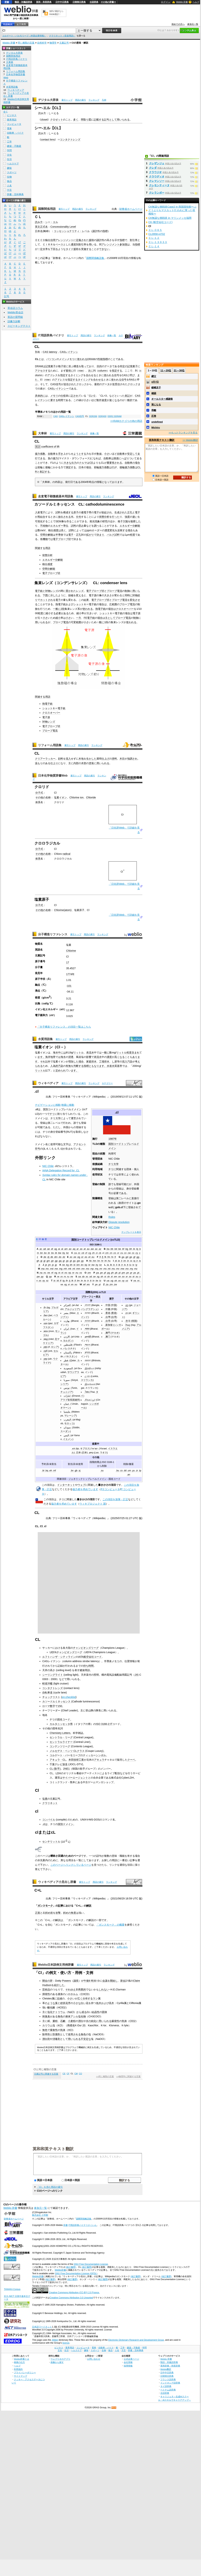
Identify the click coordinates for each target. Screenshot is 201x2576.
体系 (37, 802)
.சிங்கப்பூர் (89, 1400)
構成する (68, 512)
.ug (111, 1280)
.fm (108, 1257)
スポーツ (11, 172)
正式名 (44, 226)
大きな (67, 462)
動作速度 (101, 400)
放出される (64, 516)
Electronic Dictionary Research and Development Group (136, 2340)
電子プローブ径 (62, 539)
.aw (92, 1249)
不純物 (44, 525)
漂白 (80, 2021)
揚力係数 (40, 453)
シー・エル (51, 222)
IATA (81, 1656)
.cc (78, 1253)
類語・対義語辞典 (23, 2)
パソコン (51, 359)
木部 (83, 763)
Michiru (155, 427)
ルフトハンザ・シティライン (59, 1656)
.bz (67, 1253)
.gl (44, 1261)
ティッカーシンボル (94, 1755)
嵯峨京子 (156, 387)
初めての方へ (178, 24)
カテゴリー (107, 1083)
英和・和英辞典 (43, 2)
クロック (81, 384)
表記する (45, 471)
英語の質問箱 (15, 316)
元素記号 (64, 42)
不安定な (86, 2038)
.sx (39, 1280)
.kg (67, 1265)
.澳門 (107, 1333)
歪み (81, 525)
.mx (127, 1268)
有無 (68, 1065)
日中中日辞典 (62, 2)
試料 (58, 512)
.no (65, 1273)
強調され (132, 758)
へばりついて (129, 458)
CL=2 (92, 395)
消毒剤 (56, 2038)
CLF (114, 467)
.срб (45, 1351)
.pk (116, 1273)
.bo (45, 1253)
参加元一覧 (192, 24)
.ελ (126, 1313)
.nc (44, 1273)
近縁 (59, 1998)
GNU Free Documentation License (91, 2264)
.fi (100, 1257)
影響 (88, 1056)
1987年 (112, 1138)
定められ (60, 1070)
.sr (126, 1276)
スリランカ (87, 1380)
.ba (107, 1249)
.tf (60, 1280)
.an (128, 1474)
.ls (124, 1265)
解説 (88, 1905)
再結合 (41, 516)
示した (54, 595)
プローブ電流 (114, 590)
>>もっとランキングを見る (183, 432)
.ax (96, 1249)
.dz (63, 1257)
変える (80, 595)
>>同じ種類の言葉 (105, 2076)
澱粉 (55, 2021)
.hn (98, 1261)
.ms (105, 1268)
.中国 (107, 1305)
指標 (105, 231)
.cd (82, 1253)
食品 (9, 181)
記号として (110, 119)
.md (51, 1268)
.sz (46, 1280)
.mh (65, 1268)
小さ (86, 400)
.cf (86, 1253)
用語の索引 (80, 100)
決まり (100, 534)
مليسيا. (67, 1412)
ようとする (79, 453)
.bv (72, 1470)
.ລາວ (90, 1452)
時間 (60, 400)
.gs (67, 1261)
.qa (50, 1276)
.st (133, 1276)
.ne (48, 1273)
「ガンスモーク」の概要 (110, 1924)
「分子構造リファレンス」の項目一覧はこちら (64, 1026)
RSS (114, 2408)
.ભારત (87, 1344)
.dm (55, 1257)
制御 (127, 590)
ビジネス (11, 115)
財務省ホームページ (130, 208)
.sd (90, 1276)
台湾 (113, 1317)
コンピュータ (14, 124)
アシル (74, 2016)
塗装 (91, 763)
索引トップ (67, 100)
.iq (134, 1261)
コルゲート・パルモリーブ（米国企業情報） (24, 35)
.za (106, 1284)
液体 (60, 1994)
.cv (125, 1253)
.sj (79, 1470)
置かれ (69, 590)
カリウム (47, 2025)
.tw (96, 1280)
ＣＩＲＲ (48, 244)
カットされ (46, 599)
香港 (113, 1313)
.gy (82, 1261)
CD (91, 462)
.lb (110, 1265)
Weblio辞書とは (21, 2359)
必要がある (62, 613)
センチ (46, 1841)
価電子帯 (86, 512)
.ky (96, 1265)
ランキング (93, 100)
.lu (130, 1265)
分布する (88, 1998)
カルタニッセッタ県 (61, 1724)
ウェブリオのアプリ (60, 2359)
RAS (132, 379)
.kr (89, 1265)
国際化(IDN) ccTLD (95, 1292)
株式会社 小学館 (40, 2215)
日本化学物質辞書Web (53, 775)
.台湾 (107, 1321)
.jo (52, 1265)
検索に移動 (67, 1104)
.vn (71, 1284)
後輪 (47, 467)
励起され (107, 512)
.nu (76, 1273)
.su (136, 1276)
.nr (73, 1273)
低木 (98, 2003)
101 (69, 985)
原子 (76, 512)
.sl (111, 1276)
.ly (136, 1265)
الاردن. (67, 1336)
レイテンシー (61, 388)
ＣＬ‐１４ (154, 246)
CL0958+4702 (156, 234)
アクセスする (42, 370)
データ (108, 366)
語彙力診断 (14, 321)
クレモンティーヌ (159, 185)
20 (83, 2025)
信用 (52, 240)
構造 (76, 366)
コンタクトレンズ (70, 139)
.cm (106, 1253)
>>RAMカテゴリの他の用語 (126, 421)
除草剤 (46, 2034)
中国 (113, 1305)
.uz (126, 1280)
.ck (99, 1253)
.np (69, 1273)
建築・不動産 (14, 146)
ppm (89, 530)
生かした (91, 758)
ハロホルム (71, 1994)
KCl (60, 2025)
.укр (45, 1359)
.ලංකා (87, 1376)
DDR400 (102, 416)
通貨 (73, 244)
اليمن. (67, 1435)
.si (105, 1276)
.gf (134, 1257)
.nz (80, 1273)
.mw (122, 1268)
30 (95, 1980)
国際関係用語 (47, 208)
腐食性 (54, 2029)
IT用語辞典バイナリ (51, 335)
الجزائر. (67, 1305)
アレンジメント (64, 240)
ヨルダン (67, 1340)
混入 (68, 758)
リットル (78, 1052)
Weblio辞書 (60, 2270)
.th (66, 1280)
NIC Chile (114, 1227)
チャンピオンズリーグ (86, 1647)
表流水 (90, 1052)
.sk (108, 1276)
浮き (60, 453)
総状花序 (65, 2003)
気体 (124, 2021)
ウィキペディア (48, 1083)
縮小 (78, 613)
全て (5, 112)
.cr (118, 1253)
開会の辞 (47, 1980)
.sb (83, 1276)
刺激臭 (46, 2016)
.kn (81, 1265)
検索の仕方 (19, 2362)
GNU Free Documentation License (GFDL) (76, 2273)
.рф (45, 1347)
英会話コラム (15, 308)
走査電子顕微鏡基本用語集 (55, 496)
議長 (76, 1980)
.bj (137, 1249)
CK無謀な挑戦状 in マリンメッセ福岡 (169, 217)
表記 (127, 395)
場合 (88, 467)
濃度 (107, 530)
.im (124, 1261)
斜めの (67, 1912)
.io (131, 1261)
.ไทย (86, 1392)
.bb (111, 1249)
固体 (104, 2012)
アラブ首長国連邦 (69, 1400)
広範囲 (113, 604)
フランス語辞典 (168, 2379)
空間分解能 (46, 534)
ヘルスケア (13, 163)
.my (131, 1268)
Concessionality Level (63, 226)
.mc (47, 1268)
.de (44, 1257)
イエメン (67, 1439)
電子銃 (39, 590)
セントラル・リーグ (61, 1737)
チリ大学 (113, 1164)
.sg (97, 1276)
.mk (69, 1268)
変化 (112, 530)
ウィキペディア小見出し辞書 (57, 1881)
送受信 (116, 384)
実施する (86, 249)
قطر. (66, 1360)
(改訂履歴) (71, 2267)
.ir (137, 1261)
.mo (87, 1268)
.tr (88, 1280)
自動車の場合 (132, 462)
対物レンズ (51, 590)
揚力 (55, 458)
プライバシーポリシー (25, 2372)
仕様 (63, 395)
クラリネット (50, 1803)
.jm (49, 1265)
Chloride (91, 797)
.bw (59, 1253)
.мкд (45, 1339)
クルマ (83, 462)
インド (84, 1317)
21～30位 (179, 370)
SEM (58, 521)
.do (60, 1257)
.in (128, 1261)
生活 (9, 159)
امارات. (67, 1396)
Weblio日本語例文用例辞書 (56, 1964)
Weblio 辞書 (182, 2)
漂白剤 (46, 2038)
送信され (69, 384)
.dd (124, 1470)
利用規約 (18, 2369)
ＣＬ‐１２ (154, 237)
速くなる (114, 400)
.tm (78, 1280)
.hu (109, 1261)
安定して (132, 453)
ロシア (54, 1347)
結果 (86, 599)
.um (129, 1470)
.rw (71, 1276)
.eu (92, 1257)
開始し (114, 1980)
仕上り (54, 763)
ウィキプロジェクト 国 (92, 1503)
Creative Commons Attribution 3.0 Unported (71, 2297)
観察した (136, 521)
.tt (91, 1280)
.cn (110, 1253)
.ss (129, 1276)
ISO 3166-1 (96, 1244)
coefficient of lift (50, 446)
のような (50, 2003)
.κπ (73, 1448)
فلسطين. (68, 1344)
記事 (60, 1905)
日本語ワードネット (42, 2327)
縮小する (51, 613)
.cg (89, 1253)
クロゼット (56, 119)
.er (82, 1257)
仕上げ (105, 758)
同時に (128, 595)
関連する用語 (42, 548)
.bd (115, 1249)
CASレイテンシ (69, 351)
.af (52, 1249)
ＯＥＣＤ (40, 240)
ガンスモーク (45, 1905)
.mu (113, 1268)
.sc (86, 1276)
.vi (68, 1284)
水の (88, 2021)
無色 (60, 2016)
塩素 (44, 1798)
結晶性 (95, 2012)
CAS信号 (55, 384)
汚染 (129, 1061)
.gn (52, 1261)
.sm (115, 1276)
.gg (137, 1257)
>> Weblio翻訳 (190, 440)
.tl (75, 1280)
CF (68, 2073)
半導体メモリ (111, 1661)
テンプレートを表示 (131, 1232)
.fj (102, 1257)
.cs (121, 1470)
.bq (46, 1470)
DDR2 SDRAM (115, 416)
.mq (96, 1268)
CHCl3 (84, 1994)
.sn (119, 1276)
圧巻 (153, 416)
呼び (132, 375)
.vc (138, 1280)
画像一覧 (111, 335)
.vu (75, 1284)
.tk (72, 1280)
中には (62, 1052)
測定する (71, 467)
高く (63, 530)
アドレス (52, 375)
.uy (122, 1280)
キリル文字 (48, 1299)
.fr (115, 1257)
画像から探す (57, 2362)
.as (80, 1249)
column (102, 370)
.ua (107, 1280)
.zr (136, 1470)
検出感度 (53, 530)
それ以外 (45, 1061)
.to (84, 1280)
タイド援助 (72, 249)
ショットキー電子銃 (84, 604)
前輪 (40, 467)
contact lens (48, 139)
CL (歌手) (55, 1768)
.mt (109, 1268)
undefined (157, 421)
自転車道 (47, 1692)
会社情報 (128, 2362)
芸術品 (46, 1989)
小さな (77, 2003)
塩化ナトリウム (56, 2012)
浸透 (70, 1056)
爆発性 (115, 2021)
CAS (124, 375)
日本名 (39, 231)
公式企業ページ (131, 2359)
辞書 (7, 2)
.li (116, 1265)
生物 (9, 176)
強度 (127, 516)
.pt (138, 1273)
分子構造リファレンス (52, 934)
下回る (54, 249)
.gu (74, 1261)
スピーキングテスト (19, 325)
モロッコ (69, 1423)
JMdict (55, 2340)
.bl (43, 1470)
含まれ (135, 1052)
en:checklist (69, 1697)
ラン (95, 1998)
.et (89, 1257)
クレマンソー (156, 180)
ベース (59, 244)
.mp (92, 1268)
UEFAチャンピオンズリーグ (66, 1652)
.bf (123, 1249)
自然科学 (42, 42)
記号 (6, 296)
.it (39, 1265)
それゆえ (70, 1989)
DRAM (91, 359)
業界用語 (11, 119)
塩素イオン (60, 797)
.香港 (107, 1313)
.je (45, 1265)
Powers (66, 1980)
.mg (60, 1268)
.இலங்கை (89, 1384)
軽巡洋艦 (47, 1683)
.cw (129, 1253)
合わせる (91, 375)
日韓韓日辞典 (79, 2)
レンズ (80, 590)
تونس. (67, 1388)
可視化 (39, 521)
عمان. (67, 1404)
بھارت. (67, 1321)
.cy (136, 1253)
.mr (100, 1268)
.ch (93, 1253)
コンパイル (48, 1819)
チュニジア (66, 1392)
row (81, 370)
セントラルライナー (61, 1741)
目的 (99, 366)
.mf (54, 1470)
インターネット (66, 1484)
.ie (119, 1261)
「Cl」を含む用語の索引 (50, 2187)
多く (75, 119)
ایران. (67, 1329)
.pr (131, 1273)
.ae (48, 1249)
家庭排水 (91, 1061)
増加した (73, 1061)
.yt (99, 1284)
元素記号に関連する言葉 (46, 2074)
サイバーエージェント (75, 1777)
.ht (105, 1261)
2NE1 (66, 1768)
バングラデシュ (89, 1309)
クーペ (131, 1759)
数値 (99, 453)
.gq (60, 1261)
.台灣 (107, 1317)
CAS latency (50, 351)
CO (80, 2073)
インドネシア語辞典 (170, 2383)
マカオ (115, 1333)
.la (107, 1265)
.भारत (86, 1329)
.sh (101, 1276)
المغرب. (68, 1419)
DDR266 (93, 416)
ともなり (94, 1065)
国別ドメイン (65, 1824)
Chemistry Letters (60, 1732)
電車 (9, 128)
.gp (56, 1261)
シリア (64, 1384)
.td (57, 1280)
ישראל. (94, 1448)
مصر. (66, 1313)
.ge (130, 1257)
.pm (123, 1273)
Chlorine (74, 797)
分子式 (39, 792)
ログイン (165, 2)
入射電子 (40, 512)
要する (54, 400)
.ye (96, 1284)
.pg (108, 1273)
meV (43, 530)
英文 (37, 226)
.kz (100, 1265)
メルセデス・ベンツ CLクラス (67, 1750)
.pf (104, 1273)
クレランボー (156, 192)
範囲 (78, 622)
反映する (122, 530)
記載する (99, 119)
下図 (45, 595)
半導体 (59, 534)
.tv (93, 1280)
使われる (82, 359)
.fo (112, 1257)
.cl (103, 1253)
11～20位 (165, 370)
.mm (78, 1268)
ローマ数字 (48, 1706)
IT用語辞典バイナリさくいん (82, 2225)
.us (119, 1280)
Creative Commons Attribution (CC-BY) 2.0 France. (74, 2292)
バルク (110, 534)
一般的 (128, 400)
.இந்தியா (89, 1368)
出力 (74, 462)
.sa (79, 1276)
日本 (81, 467)
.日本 (78, 1452)
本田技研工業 (76, 1759)
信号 (116, 375)
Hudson (46, 1985)
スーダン (65, 1431)
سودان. (67, 1427)
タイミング (76, 375)
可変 (73, 622)
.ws (88, 1284)
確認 (153, 393)
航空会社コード (93, 1656)
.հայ (127, 1325)
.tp (140, 1470)
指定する (117, 370)
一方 (78, 617)
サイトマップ (20, 2376)
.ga (122, 1257)
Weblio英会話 (15, 312)
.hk (90, 1261)
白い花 (84, 2003)
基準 (119, 1065)
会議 (104, 1980)
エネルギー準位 (59, 525)
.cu (121, 1253)
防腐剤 (56, 2034)
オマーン (65, 1407)
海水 (55, 1052)
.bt (55, 1253)
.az (99, 1249)
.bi (134, 1249)
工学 (9, 141)
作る (69, 521)
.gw (78, 1261)
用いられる (123, 119)
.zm (111, 1284)
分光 (78, 516)
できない (104, 249)
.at (84, 1249)
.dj (48, 1257)
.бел (45, 1315)
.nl (62, 1273)
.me (56, 1268)
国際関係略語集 (95, 258)
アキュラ (99, 1759)
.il (121, 1261)
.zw (115, 1284)
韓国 (134, 1321)
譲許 (94, 231)
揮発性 (46, 1994)
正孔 (129, 512)
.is (139, 1261)
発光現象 (95, 521)
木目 (122, 758)
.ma (42, 1268)
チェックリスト (51, 1697)
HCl (70, 2029)
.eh (50, 1470)
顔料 (60, 758)
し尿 (114, 1061)
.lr (122, 1265)
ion (81, 797)
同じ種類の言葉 (26, 42)
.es (85, 1257)
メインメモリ (67, 359)
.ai (58, 1249)
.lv (133, 1265)
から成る (81, 2012)
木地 (81, 758)
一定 (40, 249)
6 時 (91, 1980)
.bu (117, 1470)
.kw (92, 1265)
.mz (135, 1268)
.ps (134, 1273)
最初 (96, 384)
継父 (153, 376)
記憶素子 (50, 366)
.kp (85, 1265)
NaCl (71, 2012)
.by (63, 1253)
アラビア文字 (70, 1299)
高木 (111, 2003)
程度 (132, 534)
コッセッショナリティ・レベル (72, 231)
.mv (117, 1268)
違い (134, 516)
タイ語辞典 (165, 2386)
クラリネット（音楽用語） (62, 35)
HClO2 (62, 2007)
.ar (77, 1249)
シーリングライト (52, 1674)
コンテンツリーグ (60, 1746)
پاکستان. (68, 1352)
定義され (81, 240)
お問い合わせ (93, 2359)
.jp (56, 1265)
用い (91, 244)
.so (122, 1276)
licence (65, 2343)
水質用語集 (45, 1039)
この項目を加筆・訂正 (115, 1499)
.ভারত (87, 1321)
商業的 (82, 1989)
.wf (84, 1284)
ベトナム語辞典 (168, 2389)
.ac (40, 1249)
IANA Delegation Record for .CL (60, 1170)
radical (66, 853)
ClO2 (132, 2021)
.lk (119, 1265)
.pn (127, 1273)
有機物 (44, 539)
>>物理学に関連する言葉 (128, 2076)
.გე (127, 1305)
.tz (100, 1280)
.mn (83, 1268)
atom (68, 910)
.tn (81, 1280)
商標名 (71, 2025)
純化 (93, 2021)
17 (67, 962)
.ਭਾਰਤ (87, 1352)
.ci (96, 1253)
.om (89, 1273)
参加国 (123, 244)
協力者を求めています (85, 1489)
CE (64, 2073)
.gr (63, 1261)
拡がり (90, 534)
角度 (73, 1912)
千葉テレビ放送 (59, 1764)
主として (110, 617)
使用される (74, 2034)
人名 (9, 185)
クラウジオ (155, 172)
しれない (104, 1989)
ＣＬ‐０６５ (155, 230)
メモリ (54, 395)
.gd (126, 1257)
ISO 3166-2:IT (104, 1724)
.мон (45, 1331)
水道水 (110, 1065)
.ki (74, 1265)
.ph (112, 1273)
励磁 (70, 595)
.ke (63, 1265)
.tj (69, 1280)
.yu (133, 1470)
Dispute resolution (118, 1222)
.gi (41, 1261)
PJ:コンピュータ (110, 1489)
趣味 (9, 168)
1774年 (70, 974)
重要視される (114, 462)
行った (116, 516)
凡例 (104, 100)
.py (41, 1276)
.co (114, 1253)
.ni (59, 1273)
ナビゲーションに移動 (48, 1104)
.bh (130, 1249)
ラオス (103, 1452)
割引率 (133, 240)
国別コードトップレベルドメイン (62, 1109)
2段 (63, 608)
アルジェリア (72, 1309)
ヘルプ (196, 2)
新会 (122, 1980)
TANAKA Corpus (12, 2289)
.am (66, 1249)
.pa (97, 1273)
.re (58, 1276)
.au (88, 1249)
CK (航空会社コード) (160, 222)
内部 (76, 763)
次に (90, 370)
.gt (70, 1261)
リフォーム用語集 (50, 745)
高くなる (119, 1056)
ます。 (41, 1056)
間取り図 (86, 119)
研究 (104, 521)
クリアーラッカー (45, 758)
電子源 (92, 595)
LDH (58, 1773)
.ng (55, 1273)
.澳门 (107, 1336)
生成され (119, 512)
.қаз (45, 1323)
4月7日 (155, 382)
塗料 (114, 758)
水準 (45, 249)
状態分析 (104, 516)
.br (48, 1253)
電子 (96, 512)
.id (115, 1261)
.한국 (128, 1321)
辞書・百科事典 (15, 194)
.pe (101, 1273)
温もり (39, 763)
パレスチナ (69, 1348)
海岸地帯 (50, 1056)
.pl (119, 1273)
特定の (123, 366)
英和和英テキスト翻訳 (53, 2148)
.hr (102, 1261)
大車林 (42, 433)
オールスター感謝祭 (162, 399)
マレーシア (70, 1415)
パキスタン (70, 1356)
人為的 (54, 1065)
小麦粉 (72, 2021)
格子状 (62, 366)
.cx (132, 1253)
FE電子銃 (89, 617)
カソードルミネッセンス (56, 1701)
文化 (9, 154)
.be (119, 1249)
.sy (43, 1280)
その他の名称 (43, 797)
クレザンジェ (156, 163)
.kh (70, 1265)
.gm (48, 1261)
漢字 (111, 1299)
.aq (73, 1249)
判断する (78, 1065)
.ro (61, 1276)
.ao (70, 1249)
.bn (41, 1253)
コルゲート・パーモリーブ (65, 1755)
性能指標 (103, 359)
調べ (96, 525)
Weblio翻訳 (165, 2369)
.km (78, 1265)
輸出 (47, 240)
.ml (73, 1268)
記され (75, 395)
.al (62, 1249)
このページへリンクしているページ (70, 1864)
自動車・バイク (15, 132)
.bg (126, 1249)
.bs (52, 1253)
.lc (114, 1265)
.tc (54, 1280)
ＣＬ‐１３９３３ (157, 242)
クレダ (153, 167)
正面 (37, 1912)
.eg (78, 1257)
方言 (9, 190)
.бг (44, 1307)
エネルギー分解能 (130, 525)
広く (80, 1998)
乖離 (153, 410)
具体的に (40, 395)
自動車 (51, 453)
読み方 (39, 222)
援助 (91, 240)
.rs (64, 1276)
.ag (55, 1249)
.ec (70, 1257)
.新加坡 (109, 1325)
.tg (63, 1280)
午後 (86, 1980)
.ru (67, 1276)
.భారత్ (87, 1336)
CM (76, 2073)
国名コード (114, 1479)
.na (40, 1273)
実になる (156, 404)
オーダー (97, 530)
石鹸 (62, 2021)
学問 (9, 150)
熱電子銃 (60, 604)
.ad (44, 1249)
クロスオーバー (125, 608)
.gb (75, 1470)
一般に (57, 608)
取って (85, 366)
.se (94, 1276)
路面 (116, 458)
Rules (111, 1216)
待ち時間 (88, 1665)
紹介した (59, 1985)
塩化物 (82, 2016)
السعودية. (69, 1368)
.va (134, 1280)
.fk (105, 1257)
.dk (51, 1257)
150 (60, 1706)
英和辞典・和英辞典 (170, 2366)
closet (44, 119)
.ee (74, 1257)
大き (89, 613)
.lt (127, 1265)
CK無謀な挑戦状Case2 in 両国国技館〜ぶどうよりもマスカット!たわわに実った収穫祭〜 (172, 210)
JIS (137, 1674)
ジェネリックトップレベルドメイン (87, 1479)
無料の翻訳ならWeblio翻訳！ (56, 13)
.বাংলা (87, 1305)
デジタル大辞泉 (48, 99)
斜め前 (49, 1912)
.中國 (107, 1309)
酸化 (50, 2007)
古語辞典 (94, 2)
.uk (115, 1280)
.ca (75, 1253)
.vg (65, 1284)
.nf (52, 1273)
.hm (94, 1261)
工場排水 (104, 1061)
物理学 (53, 42)
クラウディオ (156, 176)
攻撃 (58, 1912)
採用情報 (128, 2366)
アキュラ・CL (58, 1759)
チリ (110, 1169)
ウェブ (81, 1484)
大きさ (108, 595)
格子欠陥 (123, 521)
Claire (136, 1980)
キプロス (85, 1448)
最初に (69, 370)
